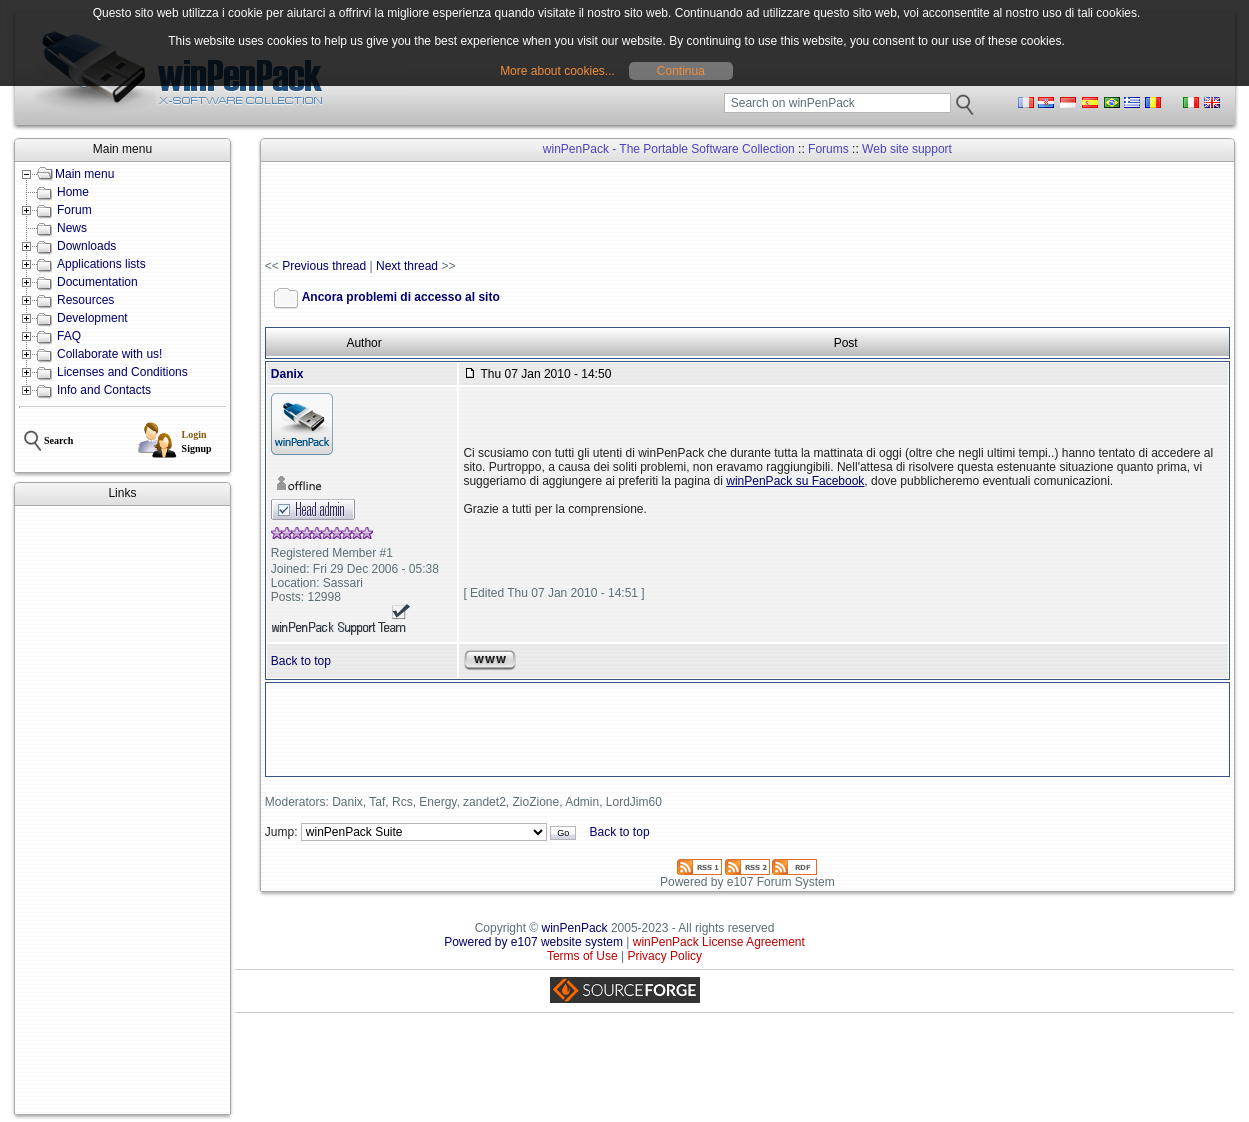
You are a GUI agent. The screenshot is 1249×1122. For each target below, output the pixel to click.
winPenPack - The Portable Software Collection (669, 149)
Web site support (907, 149)
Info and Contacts (104, 390)
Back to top (301, 661)
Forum (74, 210)
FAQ (69, 336)
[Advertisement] (122, 810)
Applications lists (101, 264)
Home (73, 192)
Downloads (86, 246)
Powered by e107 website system (533, 942)
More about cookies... (557, 71)
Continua (681, 71)
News (72, 228)
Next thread (407, 266)
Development (92, 318)
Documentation (97, 282)
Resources (85, 300)
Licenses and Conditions (122, 372)
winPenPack (575, 928)
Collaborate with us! (109, 354)
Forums (828, 149)
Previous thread (324, 266)
